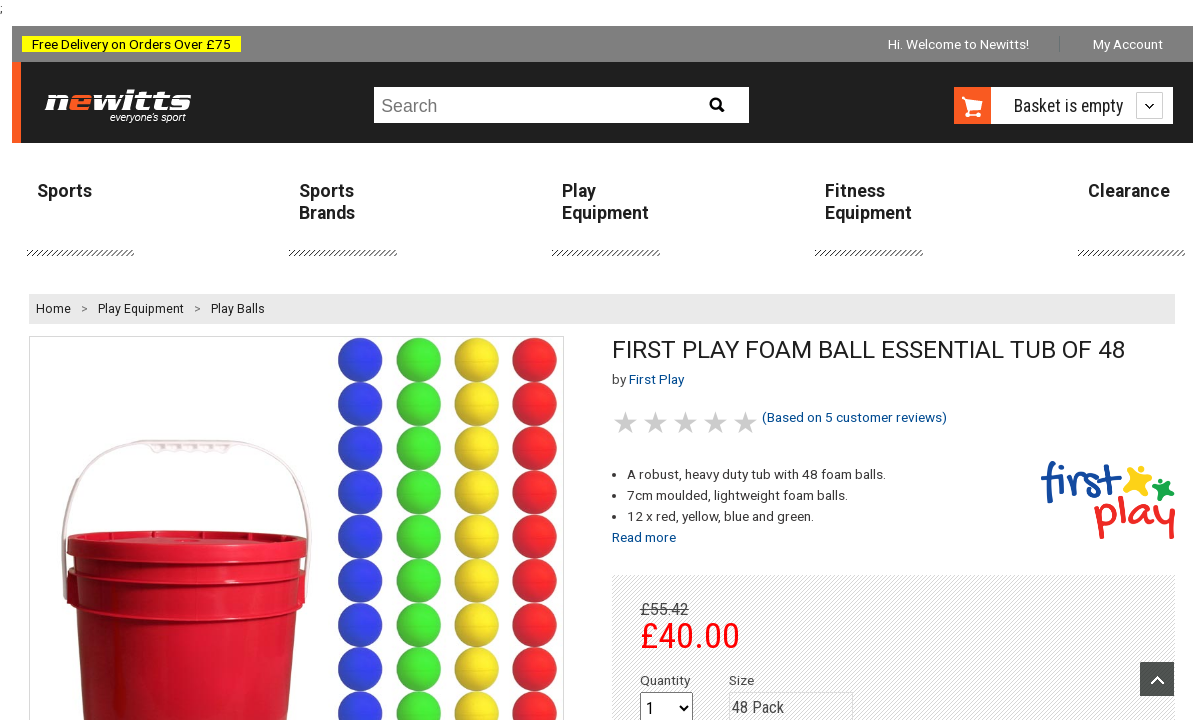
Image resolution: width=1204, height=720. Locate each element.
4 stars (717, 422)
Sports (64, 191)
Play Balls (238, 309)
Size (741, 680)
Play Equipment (605, 201)
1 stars (627, 422)
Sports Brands (327, 201)
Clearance (1129, 191)
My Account (1128, 44)
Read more (644, 537)
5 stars (747, 422)
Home (53, 309)
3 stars (687, 422)
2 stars (657, 422)
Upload (1157, 679)
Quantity (665, 680)
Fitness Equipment (868, 201)
